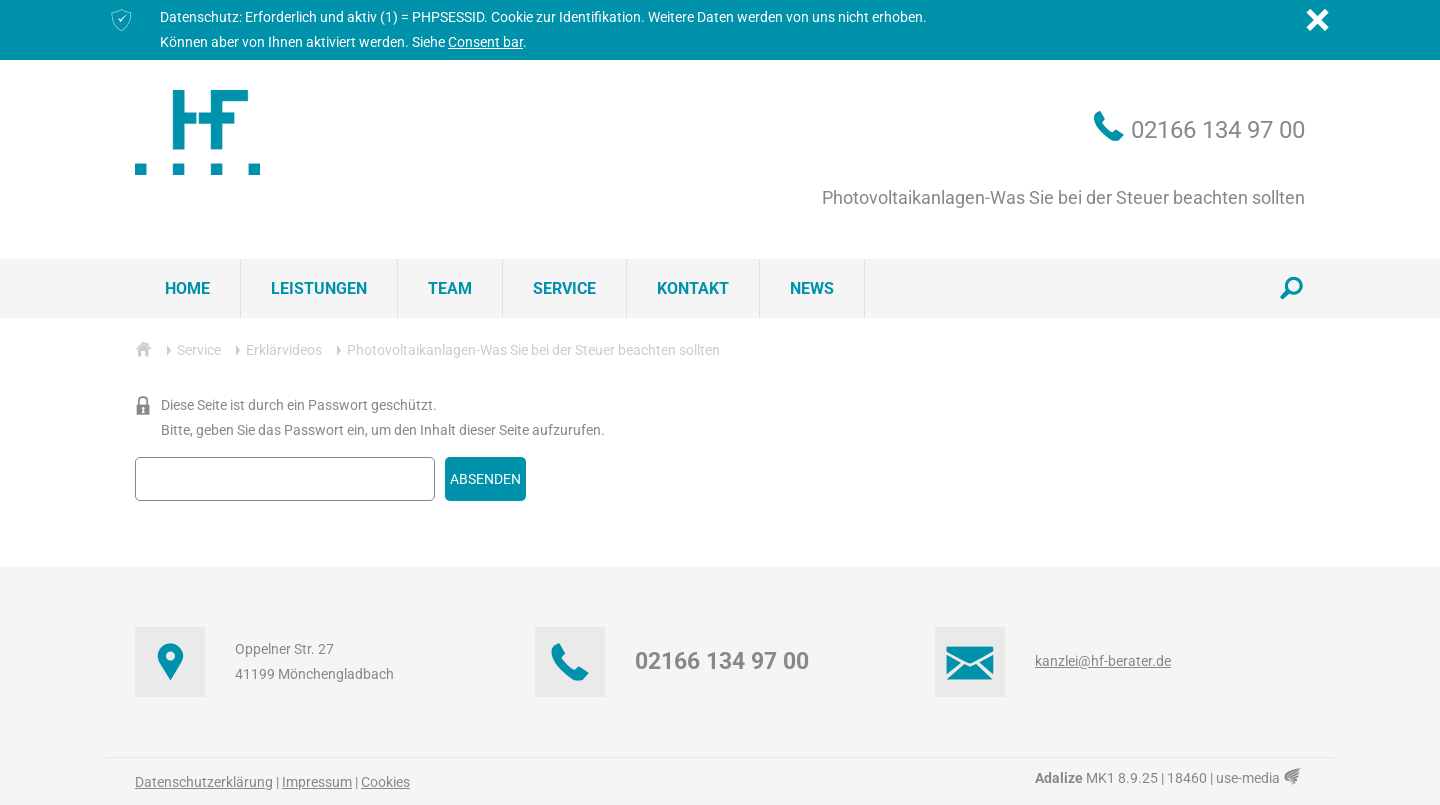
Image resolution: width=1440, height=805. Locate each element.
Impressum (317, 782)
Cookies (385, 782)
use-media (1260, 778)
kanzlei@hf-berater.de (1103, 661)
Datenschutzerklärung (204, 782)
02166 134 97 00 (1218, 130)
